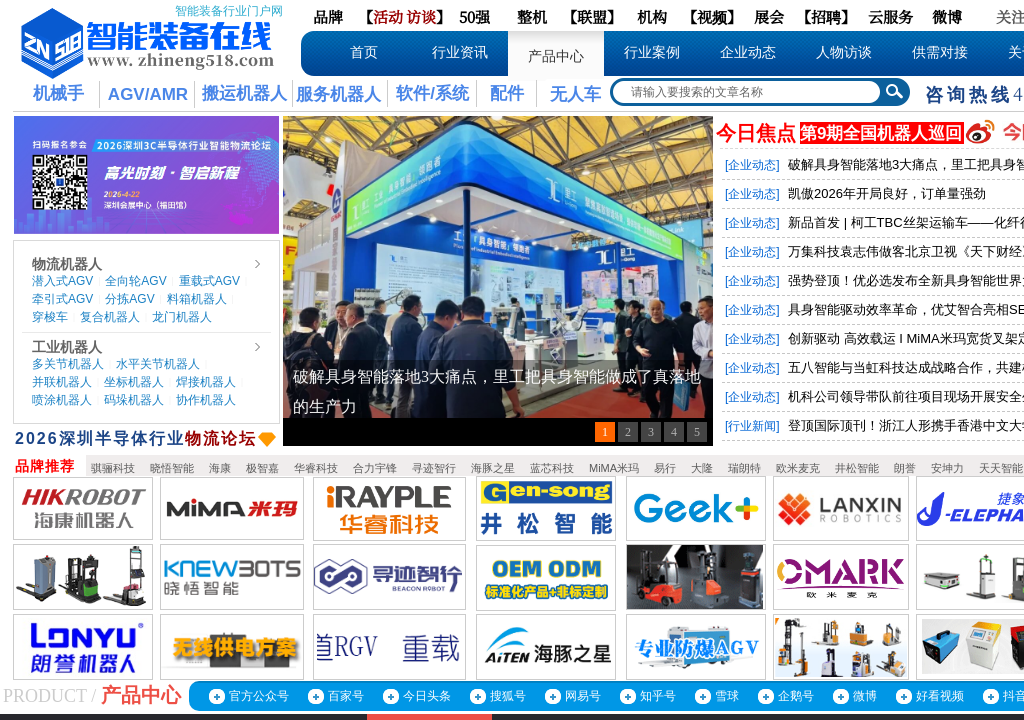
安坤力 (947, 468)
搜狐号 (508, 696)
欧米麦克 (798, 468)
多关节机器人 (68, 364)
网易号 (583, 696)
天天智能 (1001, 468)
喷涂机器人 (62, 400)
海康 (220, 468)
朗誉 (905, 468)
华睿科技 (316, 468)
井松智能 (857, 468)
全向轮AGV (135, 281)
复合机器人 (110, 317)
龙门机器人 (182, 317)
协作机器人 (206, 400)
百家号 (346, 696)
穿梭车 (50, 317)
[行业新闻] (752, 426)
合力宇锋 (375, 468)
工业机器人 (67, 347)
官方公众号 (259, 696)
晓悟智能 (172, 468)
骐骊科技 (113, 468)
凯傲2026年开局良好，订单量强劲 (887, 193)
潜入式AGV (62, 281)
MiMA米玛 (614, 468)
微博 (865, 696)
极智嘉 (262, 468)
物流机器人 (67, 264)
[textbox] (747, 92)
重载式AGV (209, 281)
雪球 (727, 696)
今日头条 (427, 696)
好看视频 (940, 696)
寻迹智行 (434, 468)
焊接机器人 (206, 382)
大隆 (702, 468)
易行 (665, 468)
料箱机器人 (197, 299)
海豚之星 (493, 468)
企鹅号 (796, 696)
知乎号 (658, 696)
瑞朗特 (744, 468)
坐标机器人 (134, 382)
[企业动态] (752, 165)
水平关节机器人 (158, 364)
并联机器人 (62, 382)
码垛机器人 (134, 400)
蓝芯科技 (552, 468)
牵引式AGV (62, 299)
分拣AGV (129, 299)
